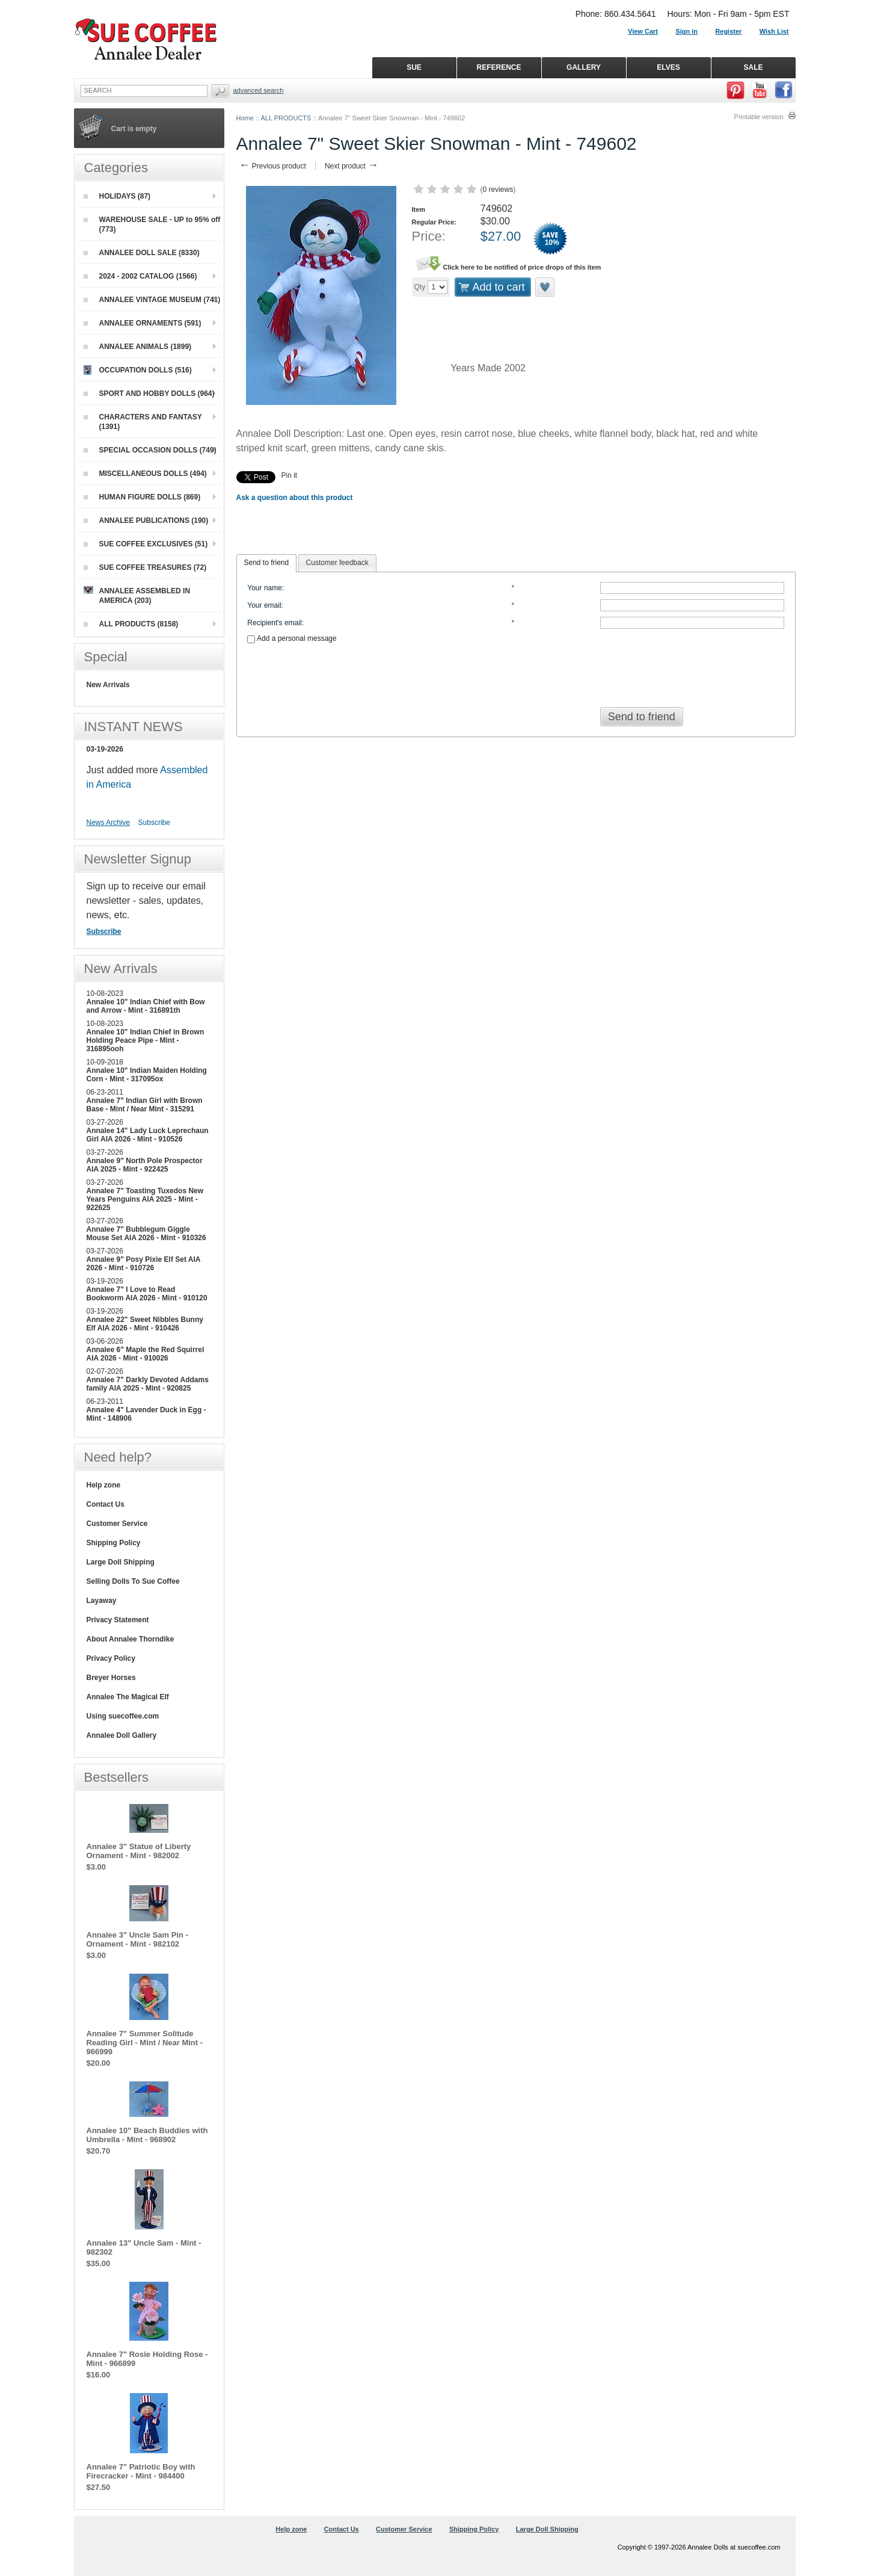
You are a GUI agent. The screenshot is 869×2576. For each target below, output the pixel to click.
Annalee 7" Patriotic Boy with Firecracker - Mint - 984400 (141, 2471)
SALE (753, 67)
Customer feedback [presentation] (337, 562)
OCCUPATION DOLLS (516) (138, 370)
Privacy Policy (111, 1658)
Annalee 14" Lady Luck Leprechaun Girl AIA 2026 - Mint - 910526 (148, 1134)
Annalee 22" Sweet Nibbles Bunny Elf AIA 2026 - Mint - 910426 (145, 1323)
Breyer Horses (111, 1677)
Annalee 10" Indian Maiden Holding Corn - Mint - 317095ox (147, 1074)
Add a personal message (291, 638)
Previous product (272, 166)
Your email (264, 605)
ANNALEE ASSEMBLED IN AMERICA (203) (137, 595)
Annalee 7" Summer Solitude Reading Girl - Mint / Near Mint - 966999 (145, 2042)
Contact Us (105, 1504)
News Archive (109, 822)
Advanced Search (258, 90)
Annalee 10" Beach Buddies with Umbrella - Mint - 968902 (147, 2135)
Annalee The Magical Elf (128, 1697)
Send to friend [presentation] (266, 562)
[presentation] (516, 671)
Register (728, 31)
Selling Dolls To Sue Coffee (133, 1581)
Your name (264, 588)
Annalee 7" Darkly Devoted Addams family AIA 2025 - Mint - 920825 (148, 1384)
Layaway (102, 1600)
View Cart (643, 31)
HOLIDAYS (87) (117, 196)
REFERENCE (498, 67)
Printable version (759, 116)
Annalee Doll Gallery (122, 1735)
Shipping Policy (114, 1543)
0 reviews (498, 189)
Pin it (289, 475)
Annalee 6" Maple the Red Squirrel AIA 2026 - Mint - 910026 (145, 1353)
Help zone (104, 1485)
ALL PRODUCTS (285, 118)
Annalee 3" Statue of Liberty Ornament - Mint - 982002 (139, 1851)
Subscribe (154, 822)
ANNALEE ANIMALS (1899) (138, 346)
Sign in (686, 31)
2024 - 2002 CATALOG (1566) (140, 276)
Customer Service (117, 1523)
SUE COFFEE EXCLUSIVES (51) (146, 544)
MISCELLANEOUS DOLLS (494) (145, 473)
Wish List (774, 31)
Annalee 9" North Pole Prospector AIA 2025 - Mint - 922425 (145, 1165)
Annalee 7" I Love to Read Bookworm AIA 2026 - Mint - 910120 (147, 1293)
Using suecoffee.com (123, 1716)
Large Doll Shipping (121, 1562)
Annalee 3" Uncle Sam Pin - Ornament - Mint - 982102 (137, 1939)
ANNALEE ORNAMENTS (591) (142, 323)
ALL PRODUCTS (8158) (131, 624)
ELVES (668, 67)
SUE (414, 67)
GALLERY (584, 67)
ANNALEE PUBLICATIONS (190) (146, 520)
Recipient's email (274, 623)
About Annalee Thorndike (130, 1639)
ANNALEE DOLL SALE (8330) (142, 253)
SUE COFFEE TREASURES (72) (145, 567)
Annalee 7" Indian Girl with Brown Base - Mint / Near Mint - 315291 (145, 1104)
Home (245, 118)
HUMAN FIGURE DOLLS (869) (142, 497)
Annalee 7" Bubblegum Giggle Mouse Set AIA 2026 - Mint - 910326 (146, 1233)
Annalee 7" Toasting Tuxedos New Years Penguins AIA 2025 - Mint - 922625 (145, 1199)
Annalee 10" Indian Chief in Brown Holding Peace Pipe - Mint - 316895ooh (145, 1040)
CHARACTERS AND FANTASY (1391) (143, 422)
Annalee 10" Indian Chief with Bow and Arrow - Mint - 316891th (146, 1006)
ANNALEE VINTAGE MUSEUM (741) (152, 299)
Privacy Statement (118, 1620)
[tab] (266, 563)
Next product (351, 166)
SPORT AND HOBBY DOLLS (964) (149, 393)
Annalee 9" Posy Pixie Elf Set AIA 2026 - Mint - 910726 (144, 1263)
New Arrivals (108, 685)
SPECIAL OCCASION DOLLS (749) (150, 450)
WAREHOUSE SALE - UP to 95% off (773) (152, 224)
